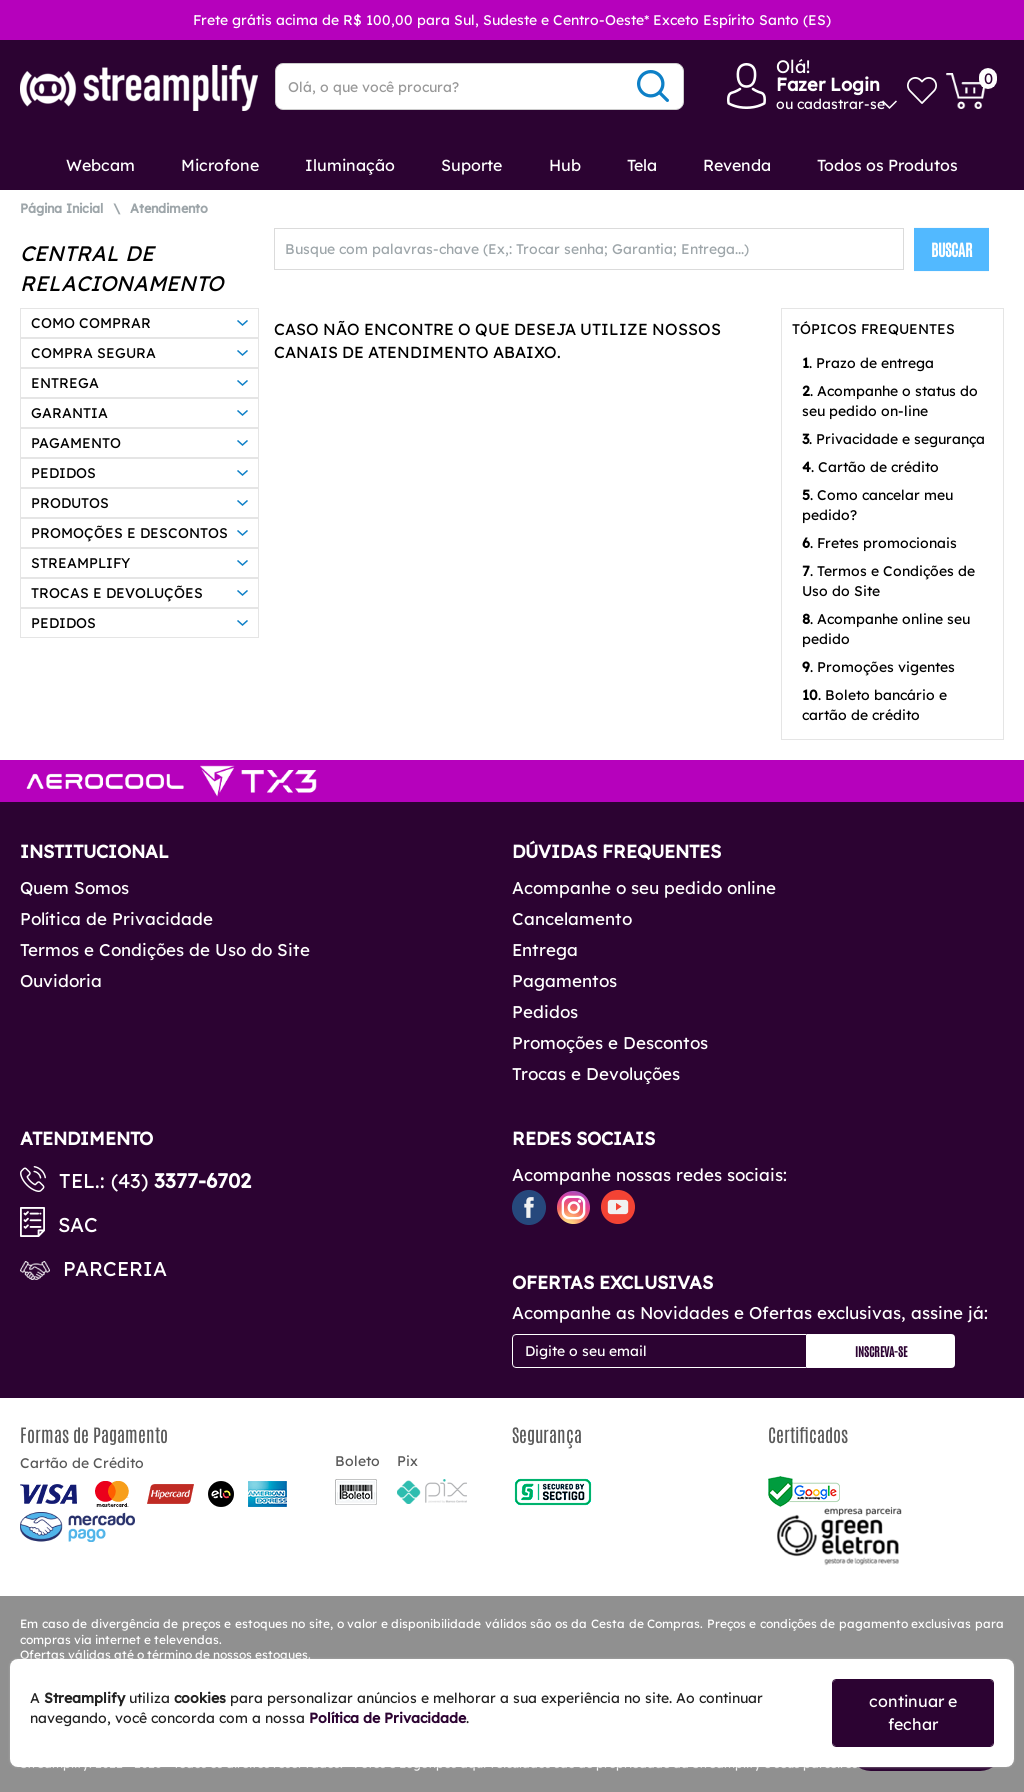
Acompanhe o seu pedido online (644, 887)
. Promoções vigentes (878, 667)
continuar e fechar (913, 1712)
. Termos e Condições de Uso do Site (888, 581)
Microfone (220, 165)
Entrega (545, 949)
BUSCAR (951, 249)
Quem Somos (74, 887)
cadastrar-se (841, 104)
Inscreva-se (881, 1351)
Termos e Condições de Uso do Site (165, 949)
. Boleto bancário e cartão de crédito (874, 705)
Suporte (471, 165)
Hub (565, 165)
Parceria (115, 1268)
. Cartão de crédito (870, 467)
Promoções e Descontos (610, 1042)
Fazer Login (828, 84)
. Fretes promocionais (879, 543)
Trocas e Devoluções (596, 1073)
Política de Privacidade (116, 918)
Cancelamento (572, 918)
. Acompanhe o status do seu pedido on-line (890, 401)
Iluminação (350, 165)
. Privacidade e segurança (893, 439)
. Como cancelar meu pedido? (877, 505)
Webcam (100, 165)
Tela (642, 165)
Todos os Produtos (887, 165)
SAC (78, 1224)
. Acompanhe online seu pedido (886, 629)
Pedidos (545, 1011)
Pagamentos (564, 980)
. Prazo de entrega (868, 363)
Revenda (737, 165)
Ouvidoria (61, 980)
